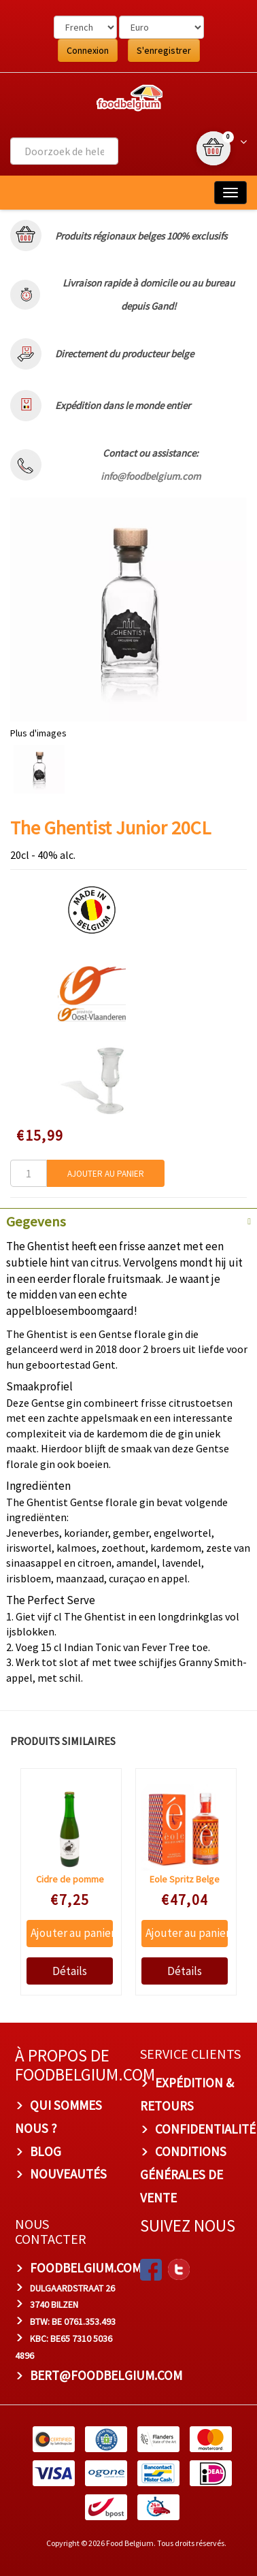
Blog (45, 2150)
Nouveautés (68, 2174)
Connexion (88, 50)
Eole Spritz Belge (184, 1879)
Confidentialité (205, 2128)
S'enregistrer (164, 50)
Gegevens (36, 1221)
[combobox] (64, 151)
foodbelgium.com (85, 2268)
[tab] (128, 1220)
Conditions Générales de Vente (183, 2174)
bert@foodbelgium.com (106, 2375)
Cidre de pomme (69, 1879)
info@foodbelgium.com (151, 476)
